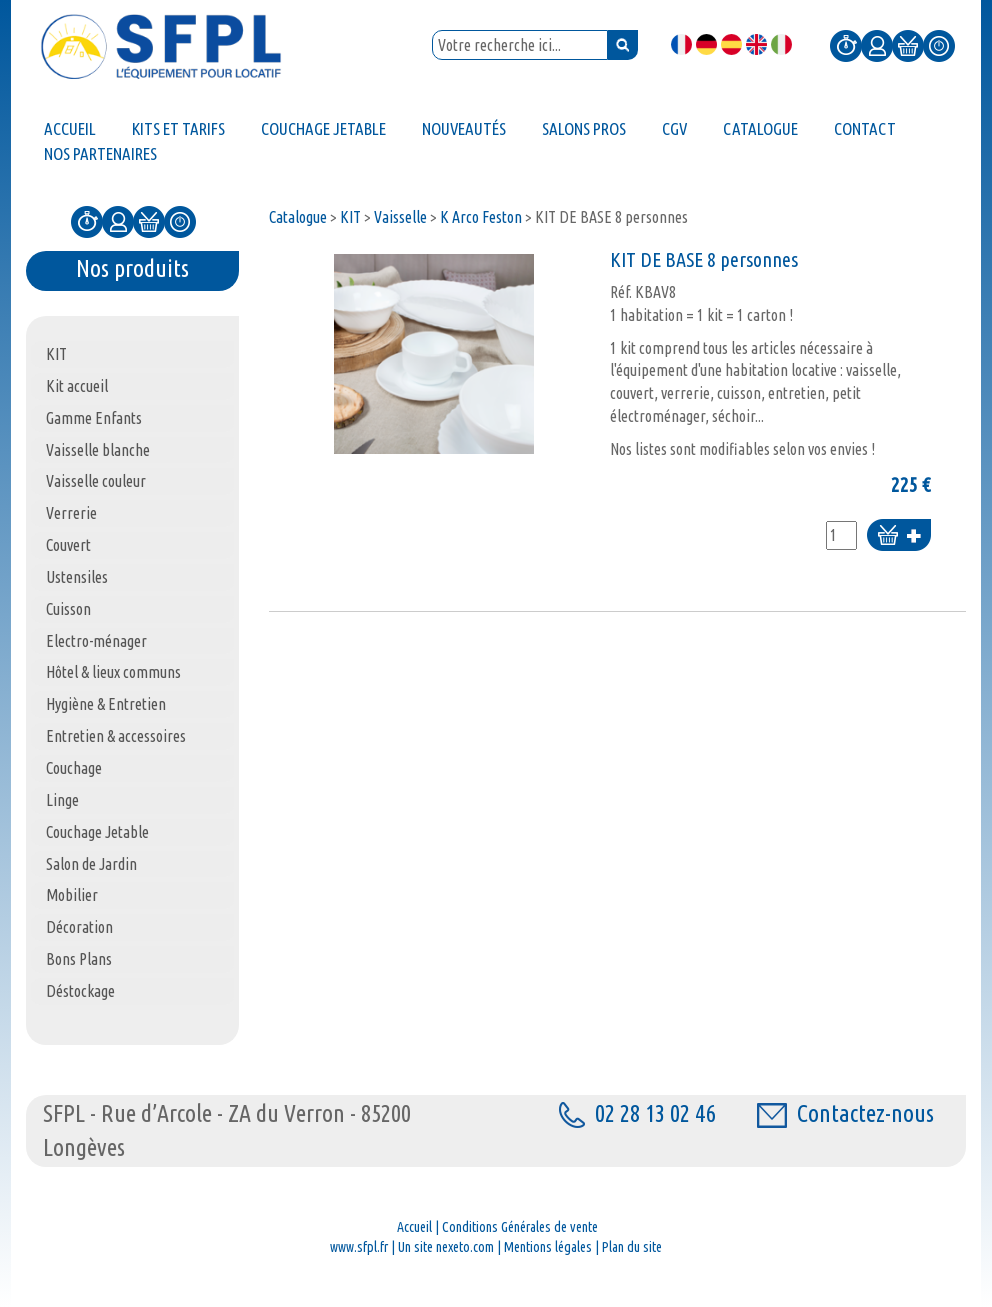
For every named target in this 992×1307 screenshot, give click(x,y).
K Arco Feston (481, 217)
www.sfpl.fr (359, 1247)
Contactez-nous (845, 1113)
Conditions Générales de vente (520, 1227)
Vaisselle (400, 217)
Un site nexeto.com (446, 1247)
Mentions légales (548, 1247)
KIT (350, 217)
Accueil (414, 1227)
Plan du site (632, 1247)
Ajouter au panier (899, 536)
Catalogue (298, 217)
